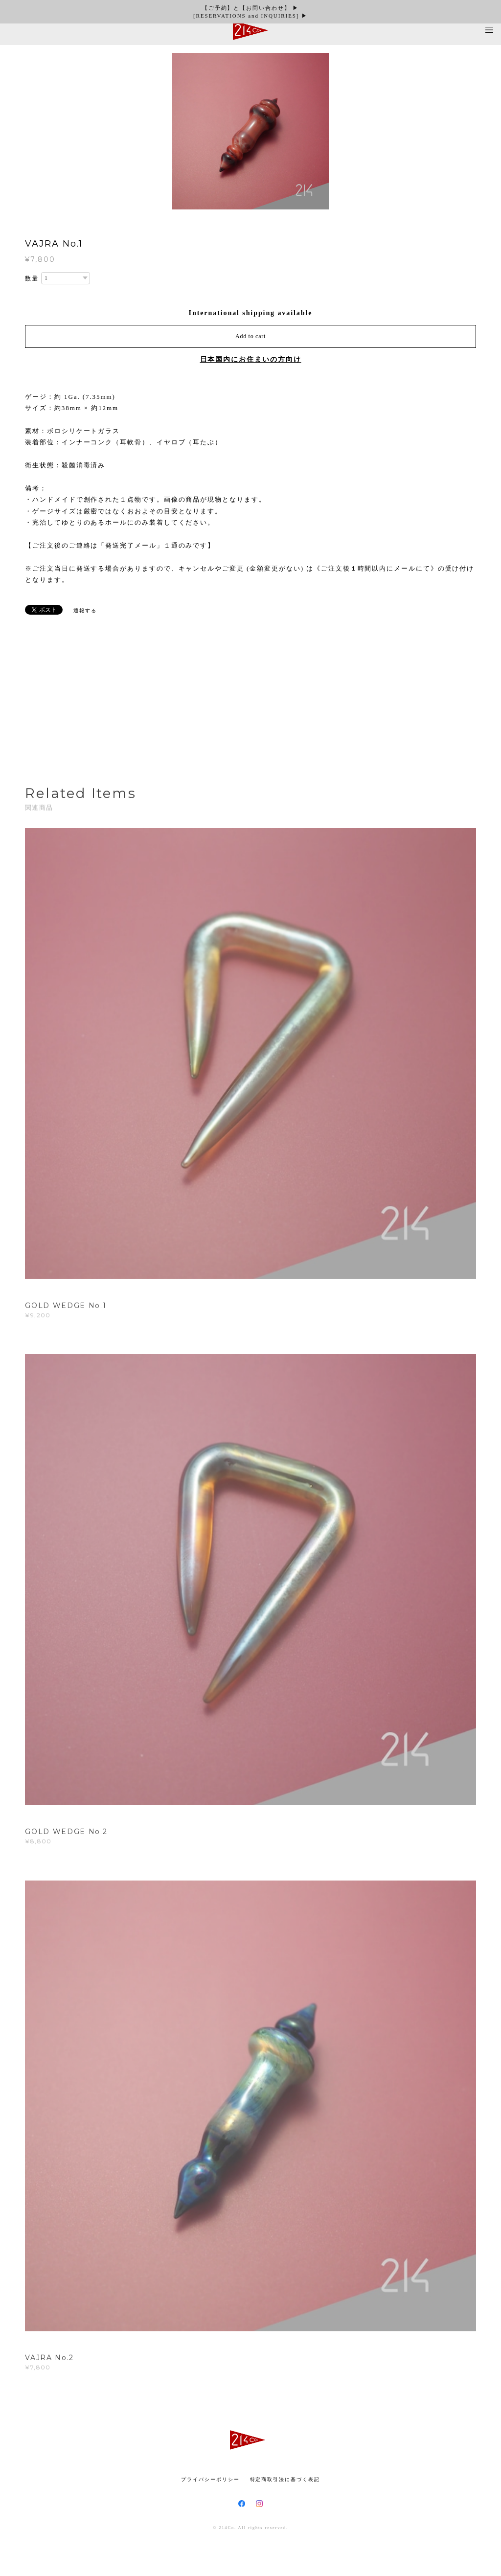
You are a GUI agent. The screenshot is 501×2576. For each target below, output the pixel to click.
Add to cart (250, 336)
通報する (85, 610)
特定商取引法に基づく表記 (285, 2479)
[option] (250, 131)
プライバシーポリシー (210, 2479)
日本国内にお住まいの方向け (250, 359)
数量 (32, 278)
